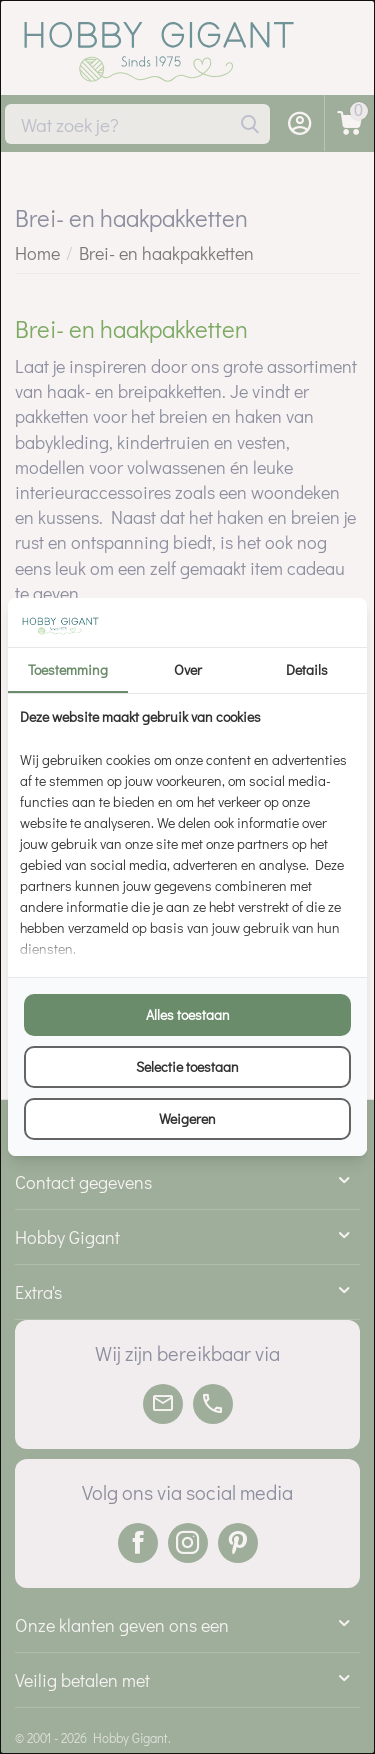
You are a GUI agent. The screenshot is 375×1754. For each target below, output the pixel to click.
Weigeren (187, 1118)
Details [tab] (307, 669)
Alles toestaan (188, 1014)
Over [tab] (188, 669)
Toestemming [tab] (68, 669)
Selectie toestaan (187, 1066)
